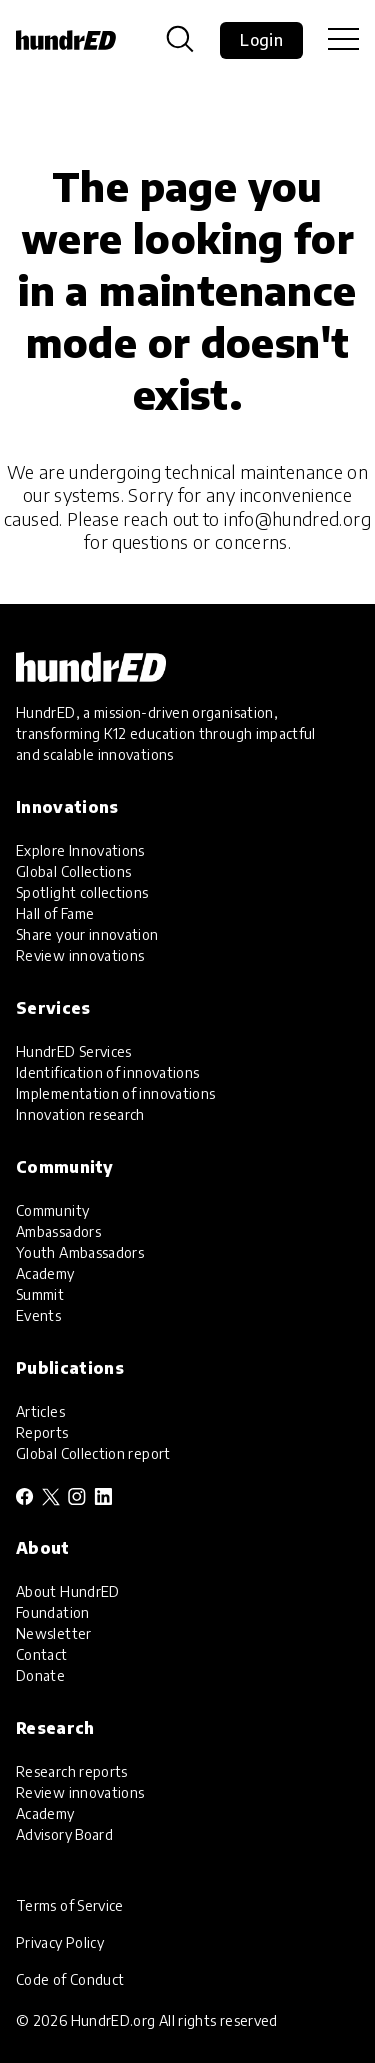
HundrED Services (74, 1051)
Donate (40, 1675)
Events (38, 1315)
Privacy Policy (60, 1942)
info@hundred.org (297, 518)
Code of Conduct (70, 1979)
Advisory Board (64, 1834)
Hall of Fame (55, 913)
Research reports (72, 1771)
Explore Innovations (80, 850)
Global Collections (73, 871)
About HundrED (68, 1591)
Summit (40, 1294)
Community (52, 1210)
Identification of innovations (107, 1072)
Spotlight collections (82, 892)
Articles (40, 1411)
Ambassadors (58, 1231)
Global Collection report (93, 1453)
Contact (42, 1654)
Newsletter (54, 1633)
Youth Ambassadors (80, 1252)
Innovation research (80, 1114)
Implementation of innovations (115, 1093)
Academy (45, 1273)
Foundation (53, 1612)
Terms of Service (70, 1905)
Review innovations (80, 955)
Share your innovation (87, 934)
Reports (42, 1432)
